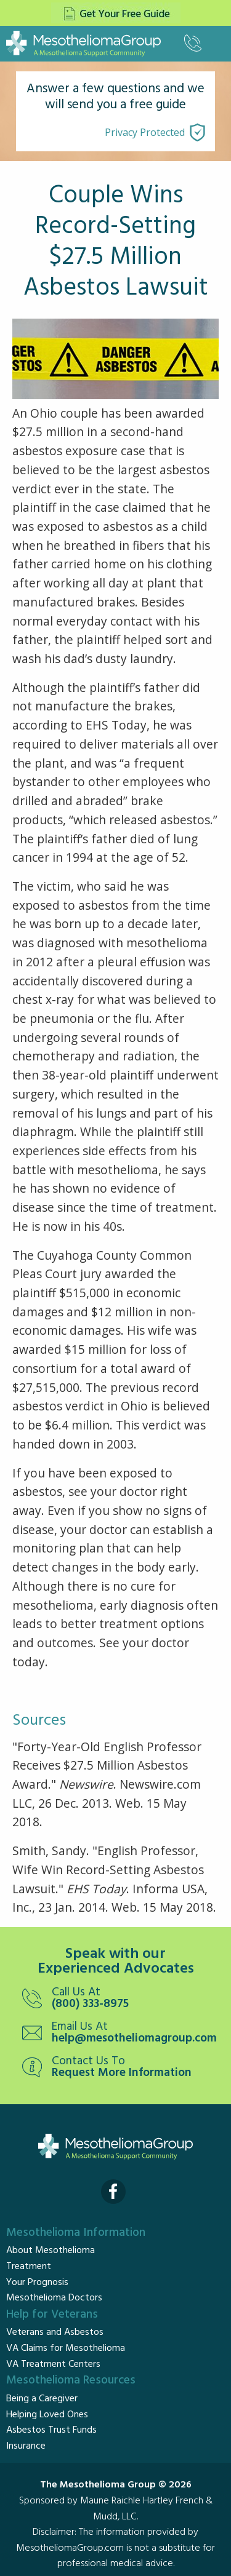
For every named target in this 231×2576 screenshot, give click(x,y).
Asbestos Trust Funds (51, 2430)
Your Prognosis (37, 2283)
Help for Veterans (52, 2314)
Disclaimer (54, 2532)
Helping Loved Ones (47, 2415)
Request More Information (122, 2073)
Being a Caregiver (42, 2399)
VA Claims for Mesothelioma (65, 2348)
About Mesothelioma (50, 2251)
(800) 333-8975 (90, 2004)
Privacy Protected (145, 132)
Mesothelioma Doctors (54, 2298)
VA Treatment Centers (53, 2364)
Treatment (28, 2267)
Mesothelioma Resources (71, 2380)
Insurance (26, 2446)
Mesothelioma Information (75, 2233)
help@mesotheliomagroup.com (134, 2039)
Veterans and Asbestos (54, 2332)
